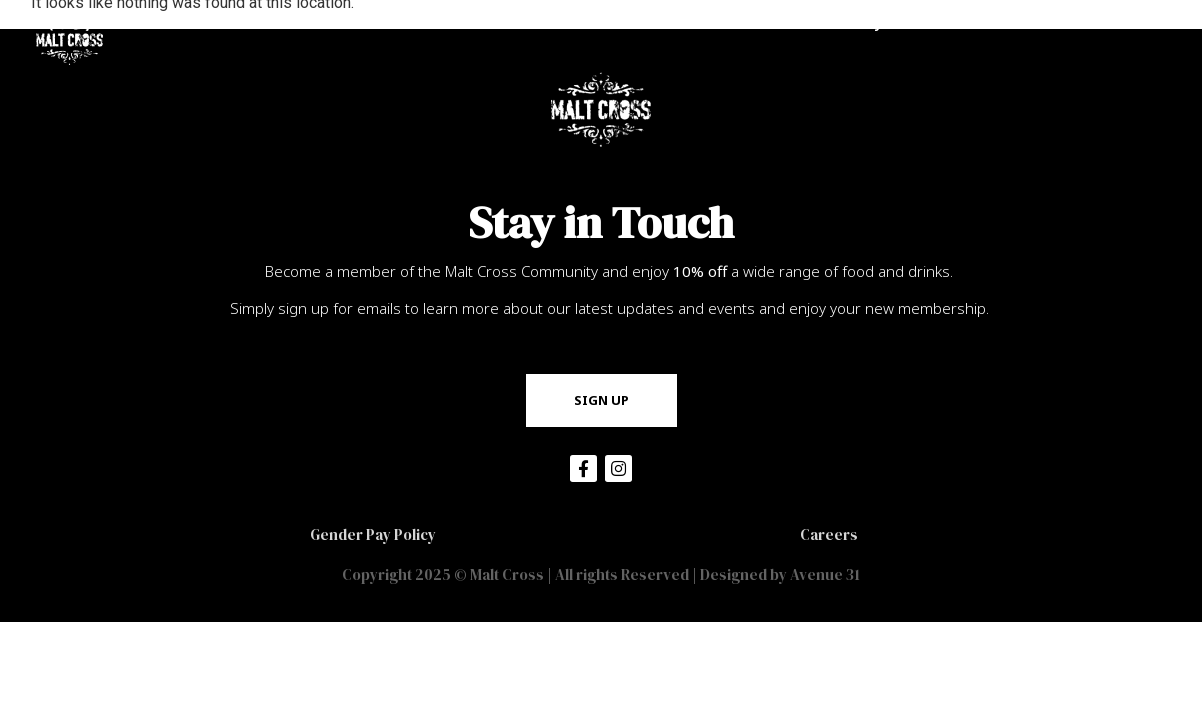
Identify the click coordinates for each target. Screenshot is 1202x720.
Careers (829, 534)
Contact (1146, 23)
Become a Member (700, 22)
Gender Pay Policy (373, 534)
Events (1048, 22)
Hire (964, 23)
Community (852, 23)
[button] (601, 400)
